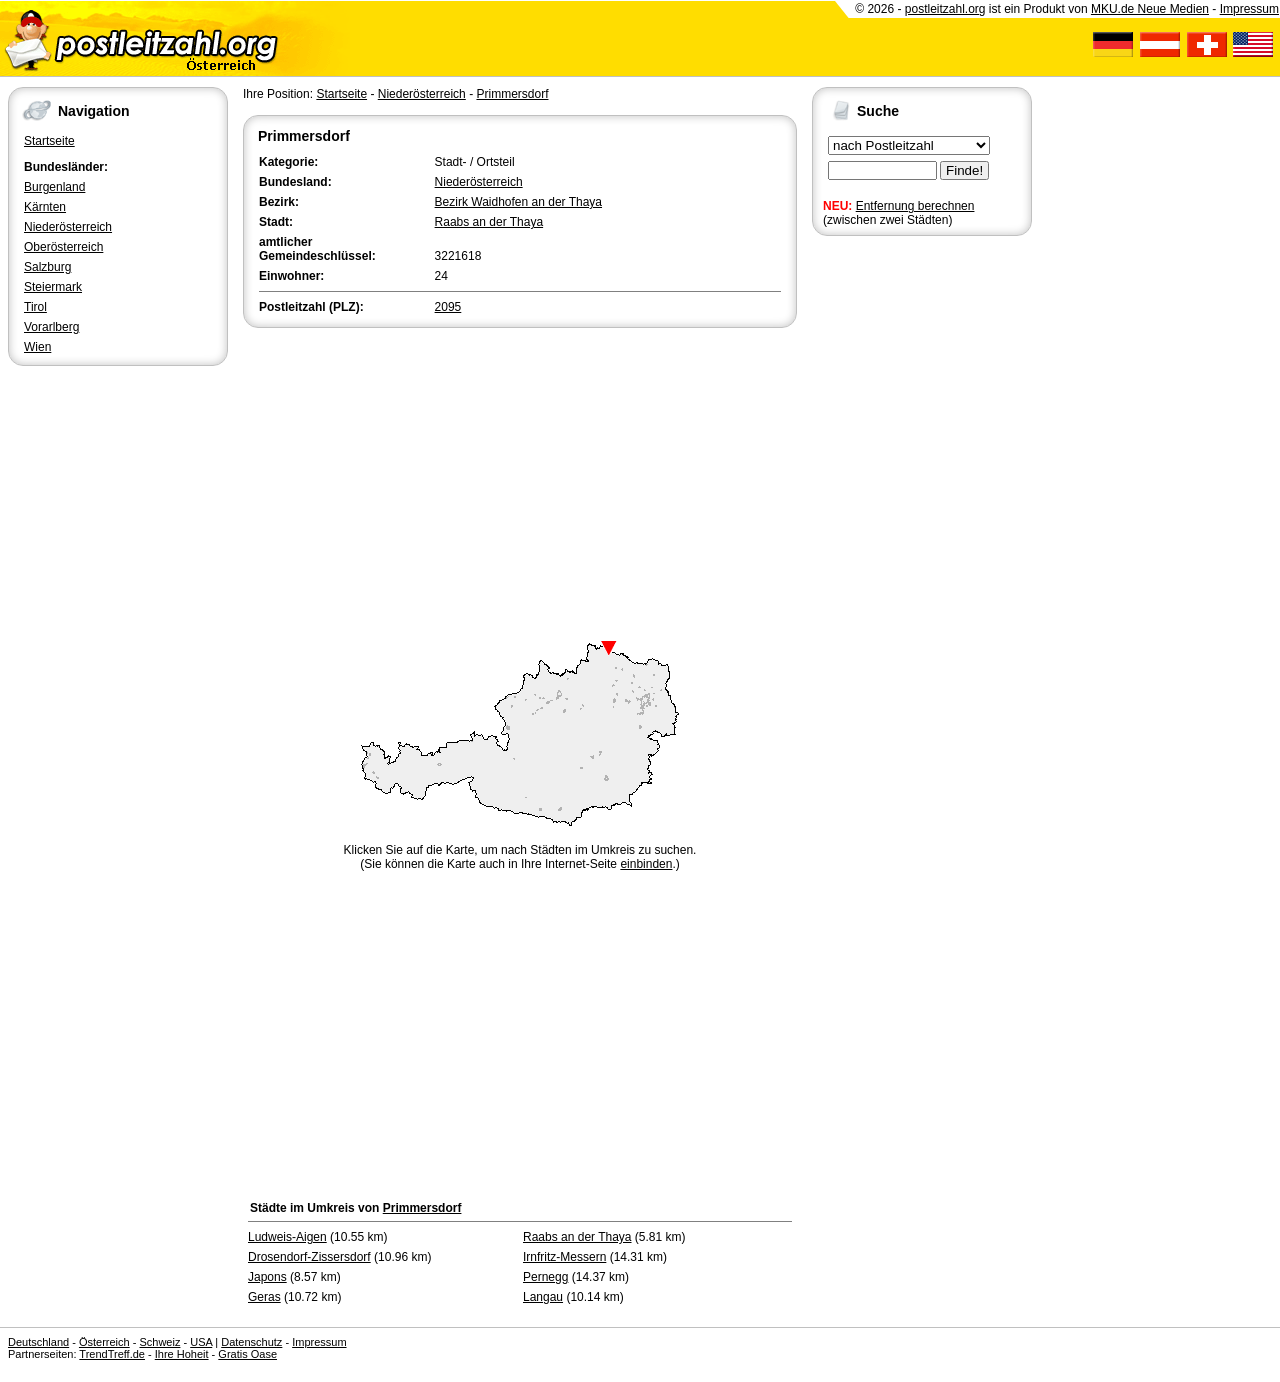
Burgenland (54, 187)
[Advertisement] (520, 482)
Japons (267, 1277)
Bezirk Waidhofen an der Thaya (518, 202)
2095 (448, 307)
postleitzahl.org (945, 9)
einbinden (646, 864)
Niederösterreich (68, 227)
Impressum (1249, 9)
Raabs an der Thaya (489, 222)
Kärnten (45, 207)
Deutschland (38, 1342)
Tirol (35, 307)
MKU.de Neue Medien (1150, 9)
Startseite (49, 141)
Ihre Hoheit (182, 1354)
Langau (543, 1297)
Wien (37, 347)
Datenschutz (251, 1342)
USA (201, 1342)
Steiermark (53, 287)
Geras (264, 1297)
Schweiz (159, 1342)
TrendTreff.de (112, 1354)
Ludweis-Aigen (287, 1237)
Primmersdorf (512, 94)
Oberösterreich (63, 247)
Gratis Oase (247, 1354)
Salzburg (47, 267)
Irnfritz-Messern (564, 1257)
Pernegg (545, 1277)
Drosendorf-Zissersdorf (309, 1257)
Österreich (104, 1342)
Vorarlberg (51, 327)
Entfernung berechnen (915, 206)
